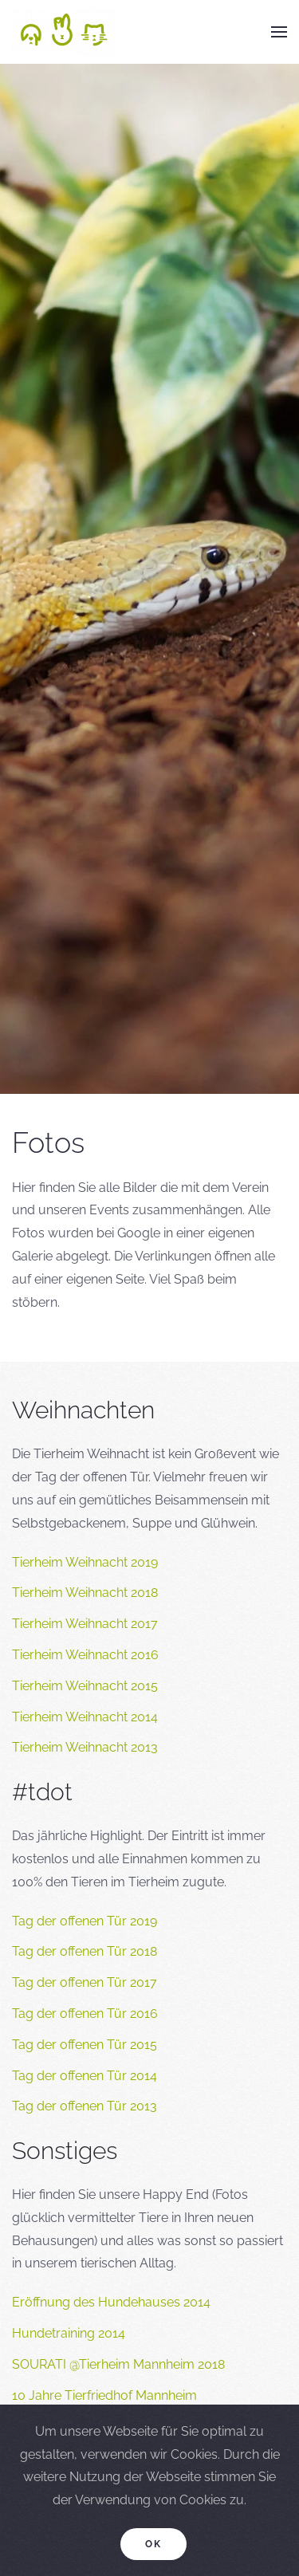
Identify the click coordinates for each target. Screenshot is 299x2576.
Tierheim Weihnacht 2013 (85, 1747)
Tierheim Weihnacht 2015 (85, 1685)
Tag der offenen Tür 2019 (84, 1921)
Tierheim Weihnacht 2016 (85, 1654)
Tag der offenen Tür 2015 (84, 2044)
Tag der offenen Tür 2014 (84, 2075)
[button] (279, 32)
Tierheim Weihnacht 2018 (85, 1592)
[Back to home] (64, 32)
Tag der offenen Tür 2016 (85, 2013)
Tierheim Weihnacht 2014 (85, 1717)
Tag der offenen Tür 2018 (84, 1951)
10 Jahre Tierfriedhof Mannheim (104, 2395)
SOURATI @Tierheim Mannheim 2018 (118, 2364)
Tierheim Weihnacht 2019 (85, 1562)
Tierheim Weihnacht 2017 (85, 1623)
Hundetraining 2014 (68, 2333)
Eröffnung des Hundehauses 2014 (111, 2302)
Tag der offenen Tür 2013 (84, 2106)
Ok (153, 2544)
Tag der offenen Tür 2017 (84, 1982)
